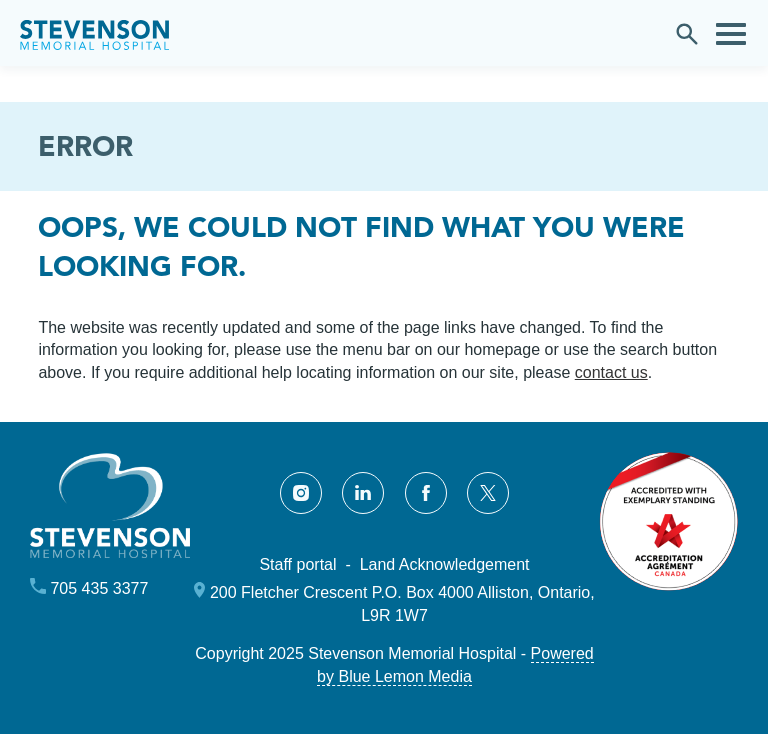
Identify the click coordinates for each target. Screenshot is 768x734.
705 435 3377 (99, 588)
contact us (611, 372)
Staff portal (297, 564)
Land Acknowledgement (445, 564)
